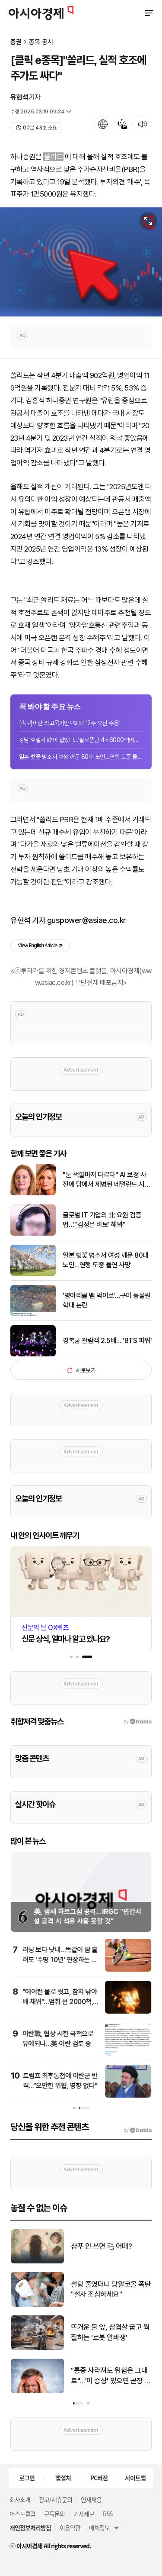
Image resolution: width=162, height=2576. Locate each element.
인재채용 (91, 2499)
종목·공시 (41, 42)
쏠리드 (53, 156)
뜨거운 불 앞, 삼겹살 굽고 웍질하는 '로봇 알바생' (118, 2332)
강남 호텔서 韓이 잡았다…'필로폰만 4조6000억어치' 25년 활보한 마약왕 (81, 739)
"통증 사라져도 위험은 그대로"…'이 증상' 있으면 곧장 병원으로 (119, 2376)
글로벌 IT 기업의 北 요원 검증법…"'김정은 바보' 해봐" (102, 1220)
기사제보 (83, 2513)
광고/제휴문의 (55, 2499)
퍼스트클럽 (22, 2513)
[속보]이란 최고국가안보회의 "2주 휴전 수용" (70, 723)
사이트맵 (135, 2477)
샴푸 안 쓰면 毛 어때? (109, 2246)
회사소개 (20, 2499)
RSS (107, 2513)
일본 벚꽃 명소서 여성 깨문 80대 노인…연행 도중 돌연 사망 (81, 756)
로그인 (27, 2477)
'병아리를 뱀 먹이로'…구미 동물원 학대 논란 (107, 1300)
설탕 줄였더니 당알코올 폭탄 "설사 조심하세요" (119, 2289)
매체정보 (99, 2527)
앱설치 (63, 2477)
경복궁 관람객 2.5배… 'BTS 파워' (107, 1340)
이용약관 (70, 2527)
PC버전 (99, 2477)
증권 (16, 42)
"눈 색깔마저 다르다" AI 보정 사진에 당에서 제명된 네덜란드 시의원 (106, 1180)
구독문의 (54, 2513)
